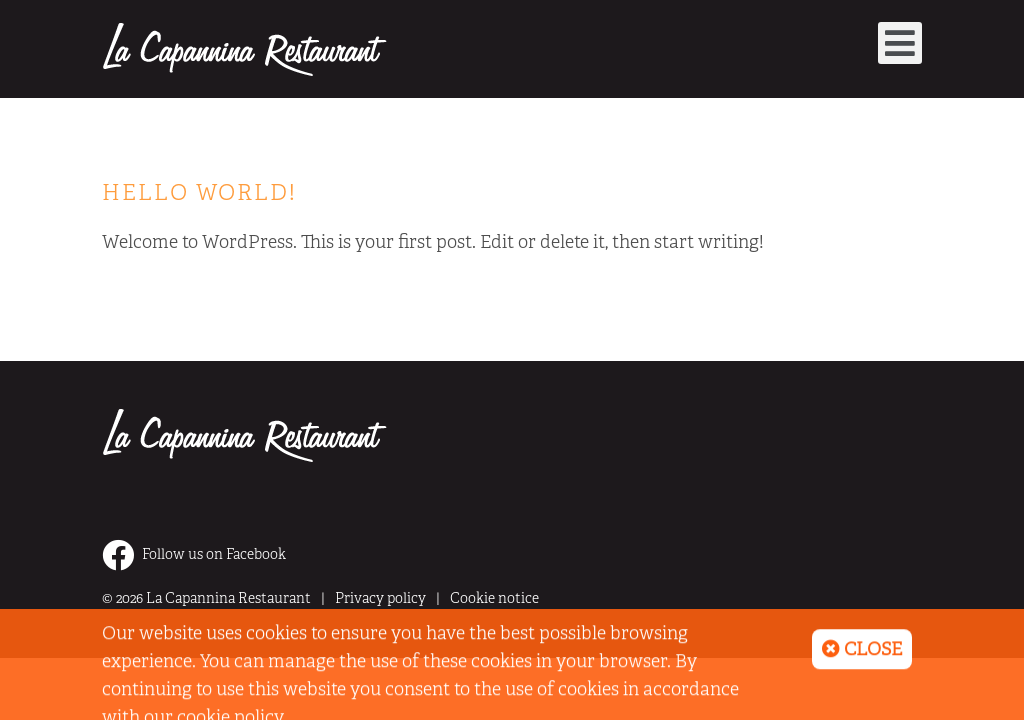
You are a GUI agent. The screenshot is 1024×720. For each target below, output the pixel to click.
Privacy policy (380, 598)
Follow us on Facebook (194, 554)
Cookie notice (494, 598)
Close (862, 655)
